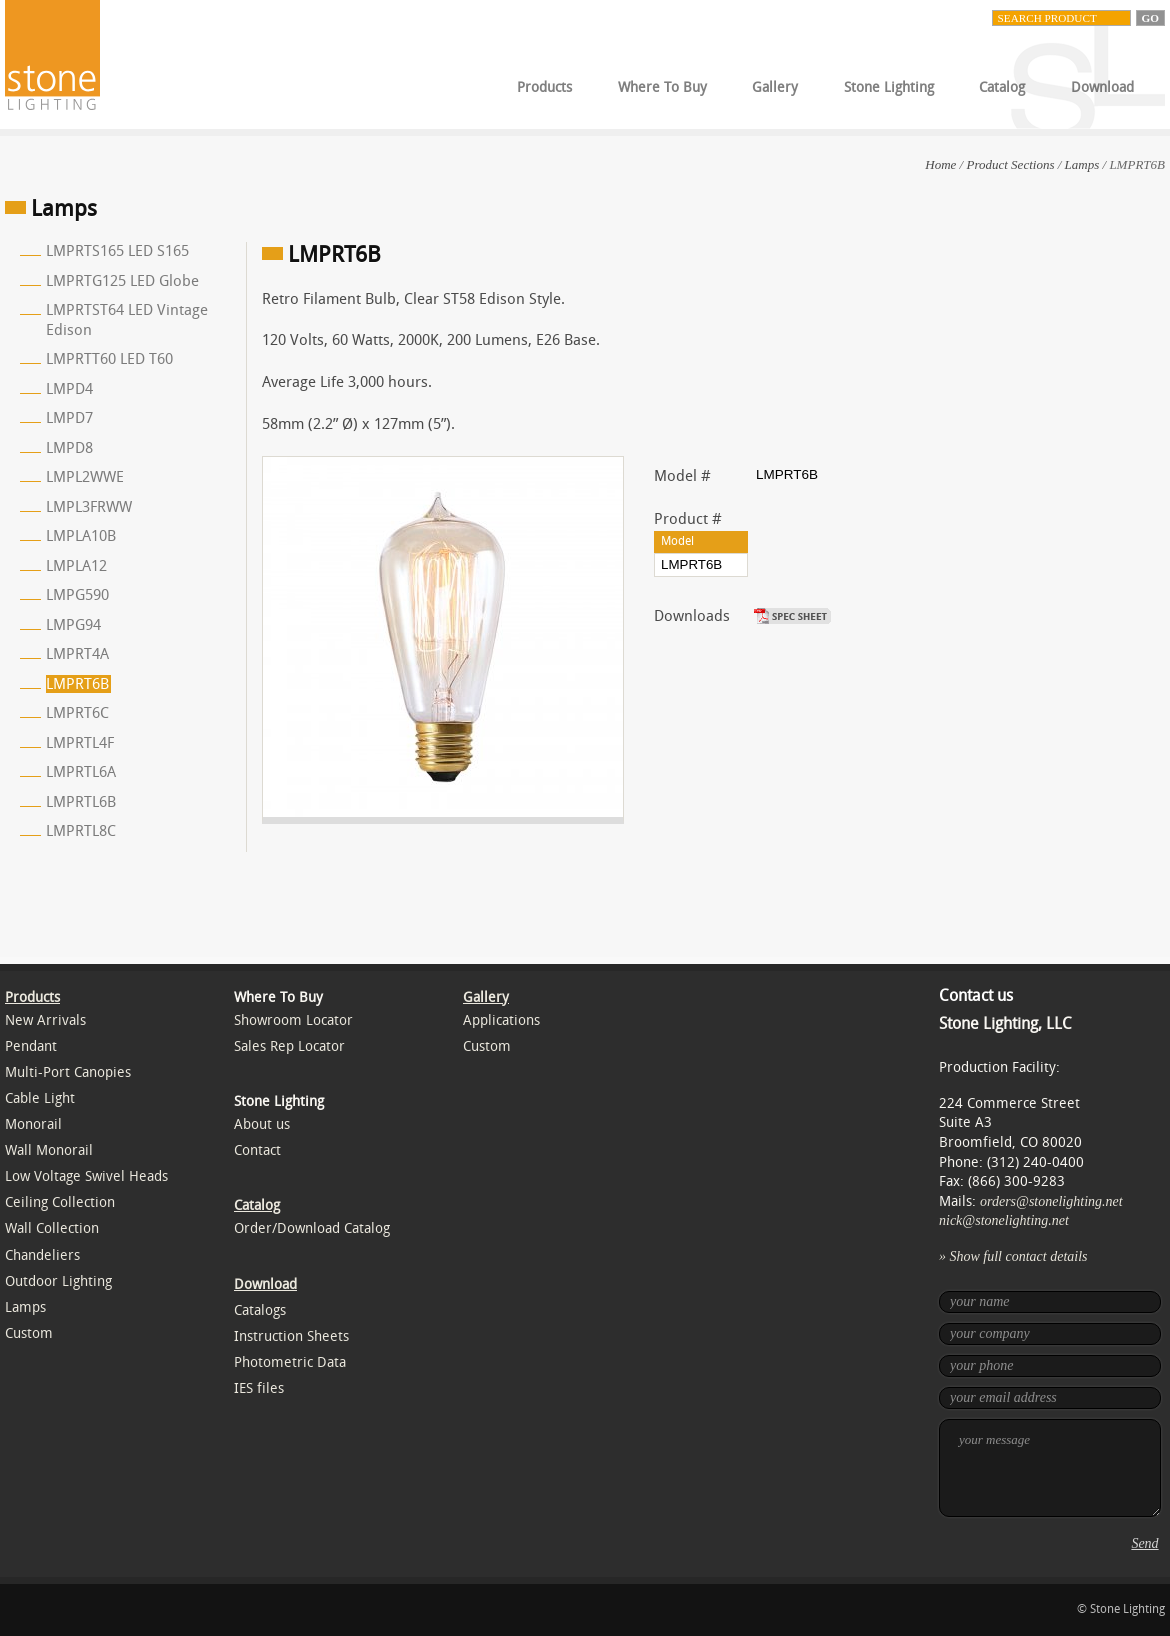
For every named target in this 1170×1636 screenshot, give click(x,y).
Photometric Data (290, 1362)
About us (262, 1124)
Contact (257, 1150)
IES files (259, 1388)
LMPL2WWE (85, 477)
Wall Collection (52, 1228)
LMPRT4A (77, 654)
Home (940, 164)
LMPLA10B (81, 536)
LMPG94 (73, 625)
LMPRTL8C (81, 831)
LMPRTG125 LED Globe (122, 281)
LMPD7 (69, 418)
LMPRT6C (77, 713)
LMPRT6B (77, 684)
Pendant (31, 1046)
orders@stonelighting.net (1051, 1201)
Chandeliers (42, 1255)
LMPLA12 (76, 566)
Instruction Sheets (291, 1336)
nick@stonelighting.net (1004, 1220)
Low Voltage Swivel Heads (86, 1176)
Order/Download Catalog (312, 1228)
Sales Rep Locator (289, 1046)
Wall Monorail (49, 1150)
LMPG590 (77, 595)
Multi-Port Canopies (68, 1072)
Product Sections (1010, 164)
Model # (682, 476)
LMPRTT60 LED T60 (109, 359)
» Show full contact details (1013, 1256)
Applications (501, 1020)
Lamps (1082, 164)
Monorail (33, 1124)
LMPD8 (69, 448)
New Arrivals (45, 1020)
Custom (29, 1333)
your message (1050, 1468)
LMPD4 (69, 389)
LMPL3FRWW (89, 507)
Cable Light (40, 1098)
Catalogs (260, 1310)
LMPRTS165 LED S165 (117, 251)
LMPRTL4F (80, 743)
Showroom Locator (293, 1020)
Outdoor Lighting (58, 1281)
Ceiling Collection (60, 1202)
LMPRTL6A (81, 772)
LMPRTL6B (81, 802)
